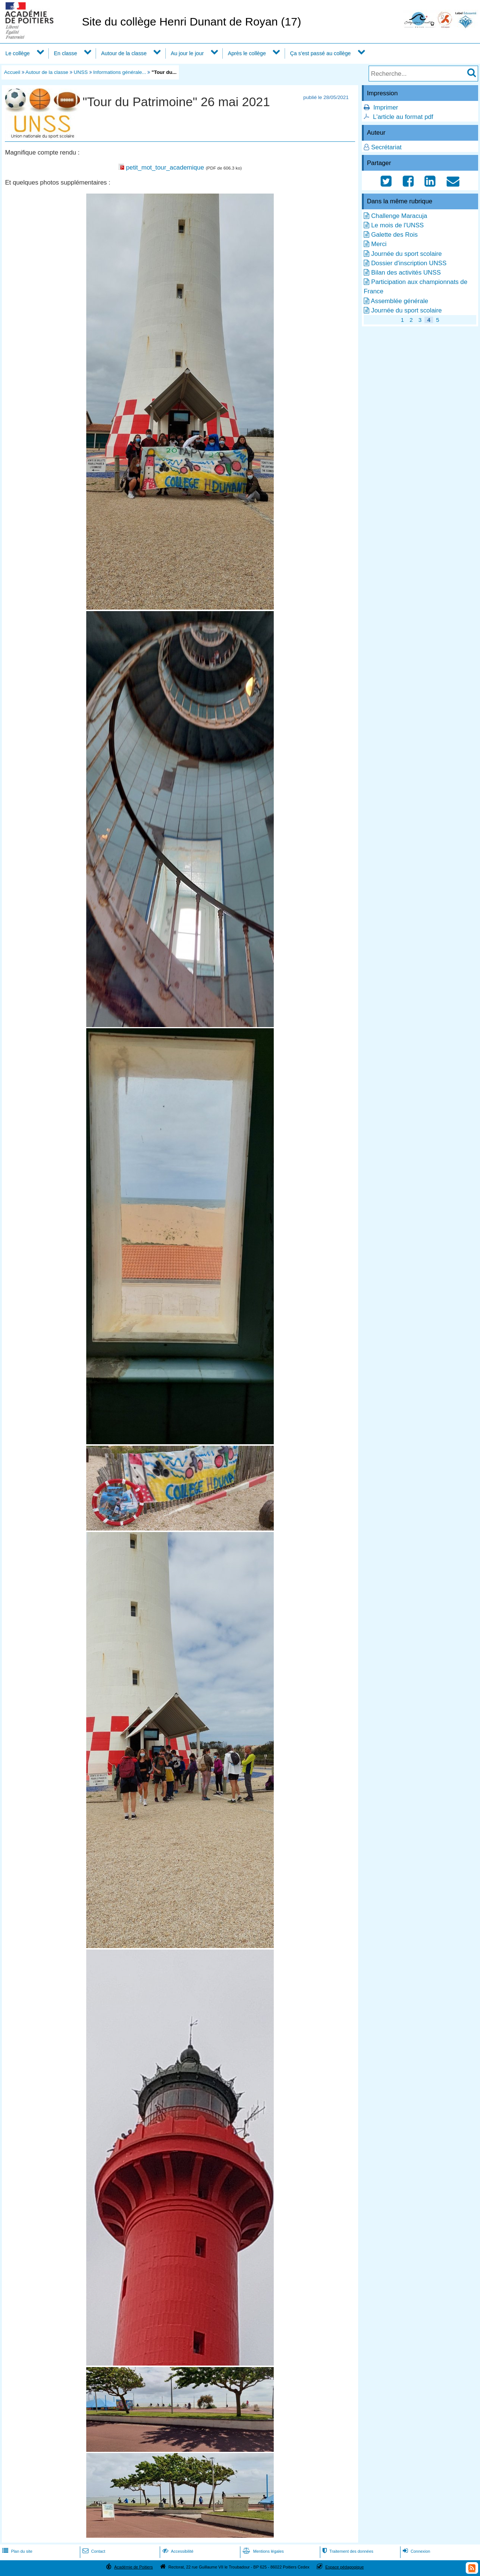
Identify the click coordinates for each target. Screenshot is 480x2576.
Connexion (415, 2551)
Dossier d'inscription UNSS (409, 263)
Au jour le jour (187, 53)
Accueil (12, 72)
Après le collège (247, 53)
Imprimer (385, 107)
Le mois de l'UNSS (397, 225)
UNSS (81, 72)
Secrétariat (386, 147)
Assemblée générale (399, 301)
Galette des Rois (394, 234)
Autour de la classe (124, 53)
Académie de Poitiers (133, 2567)
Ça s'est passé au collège (320, 53)
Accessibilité (177, 2551)
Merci (379, 244)
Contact (93, 2551)
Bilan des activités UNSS (406, 272)
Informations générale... (119, 72)
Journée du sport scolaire (406, 253)
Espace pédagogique (345, 2567)
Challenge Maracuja (399, 215)
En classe (65, 53)
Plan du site (16, 2551)
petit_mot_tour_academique (165, 167)
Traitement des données (347, 2551)
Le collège (17, 53)
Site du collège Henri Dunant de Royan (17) (191, 21)
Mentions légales (262, 2551)
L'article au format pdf (403, 116)
